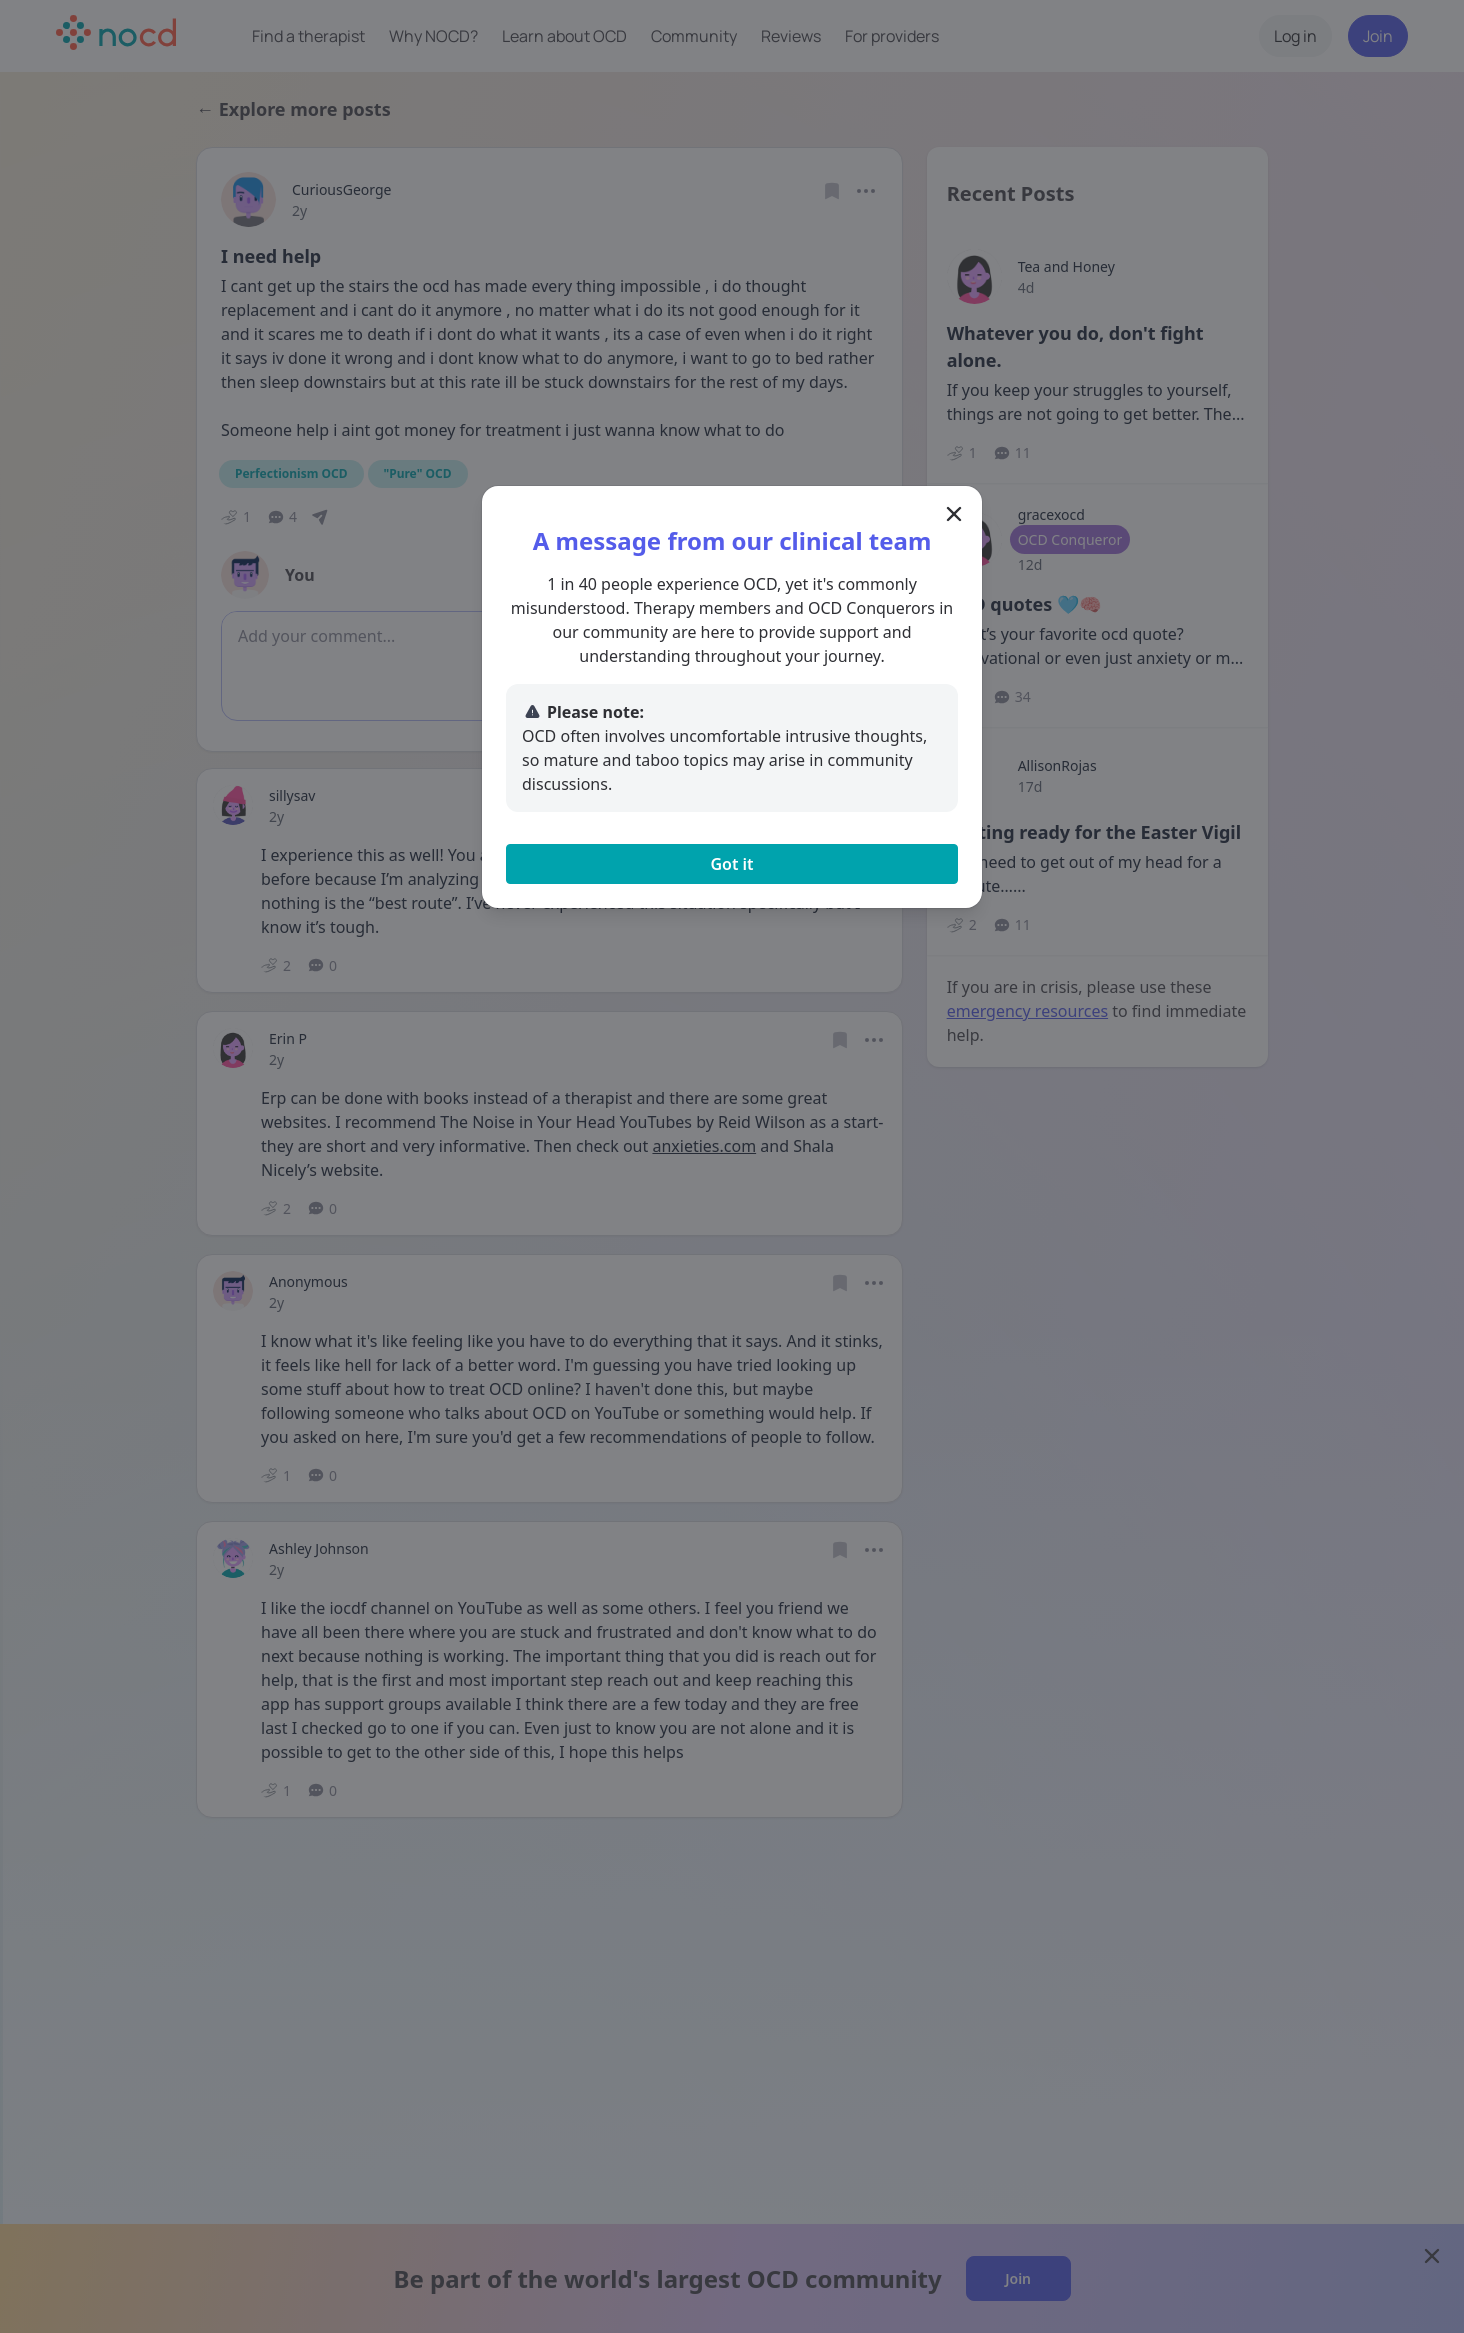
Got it (731, 864)
